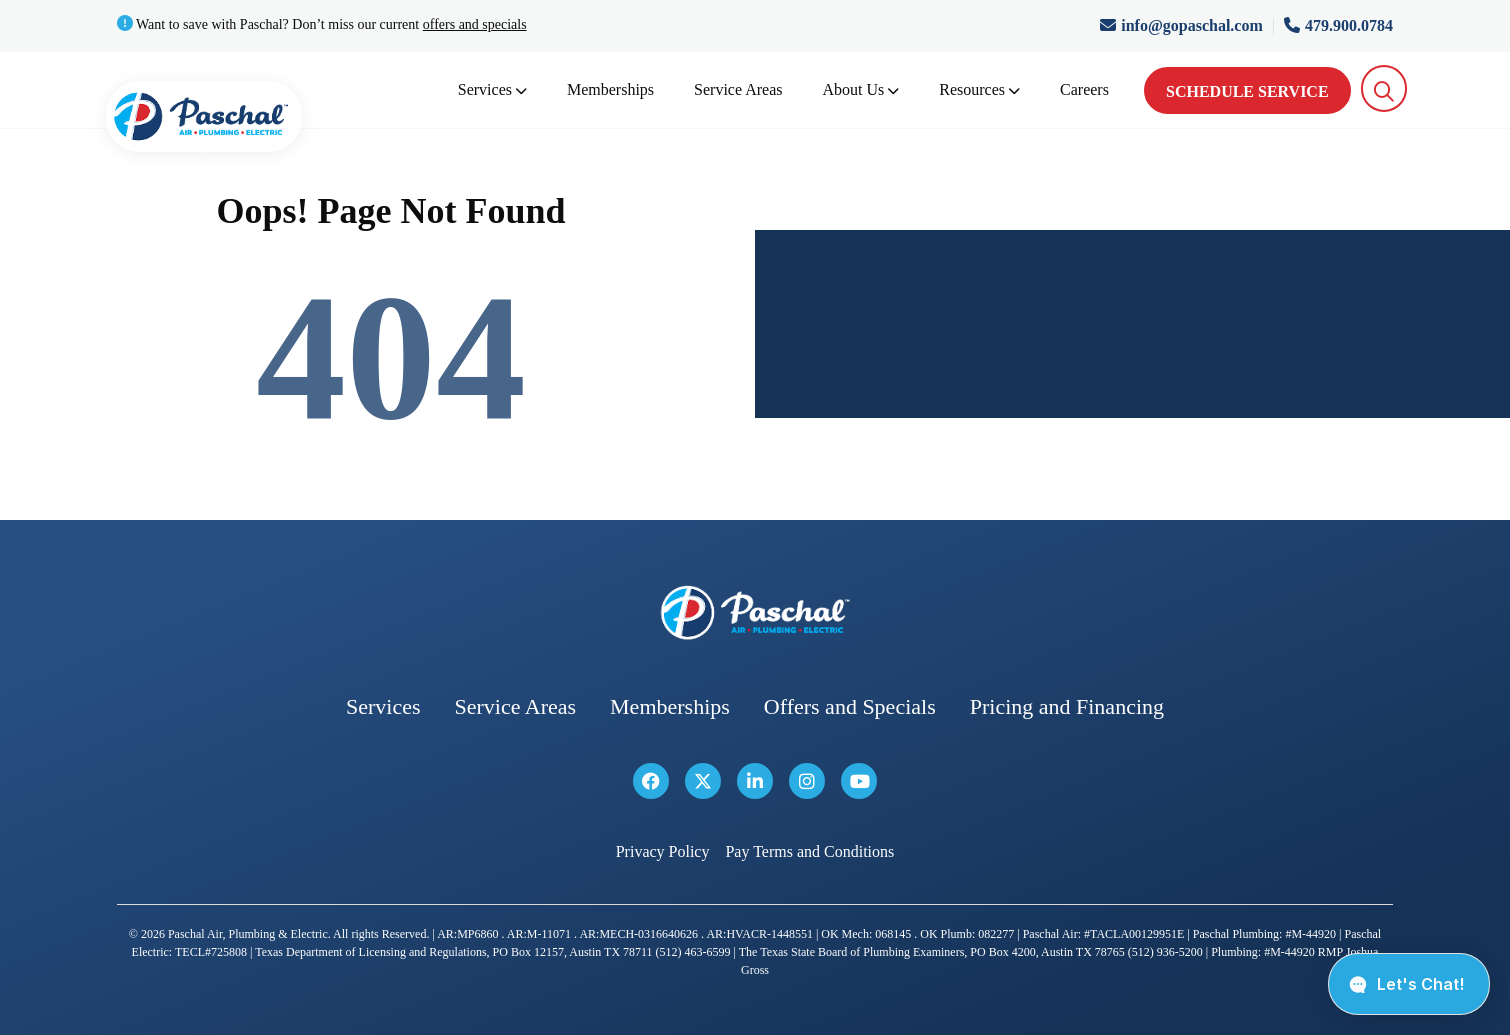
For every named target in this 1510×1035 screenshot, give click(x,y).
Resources (979, 89)
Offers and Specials (850, 706)
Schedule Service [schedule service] (1247, 91)
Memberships (610, 89)
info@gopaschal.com (1183, 25)
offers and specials (475, 24)
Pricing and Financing (1067, 706)
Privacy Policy (663, 851)
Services (492, 89)
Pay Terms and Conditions (809, 851)
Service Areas (738, 89)
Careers (1084, 89)
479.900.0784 (1338, 25)
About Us (861, 89)
